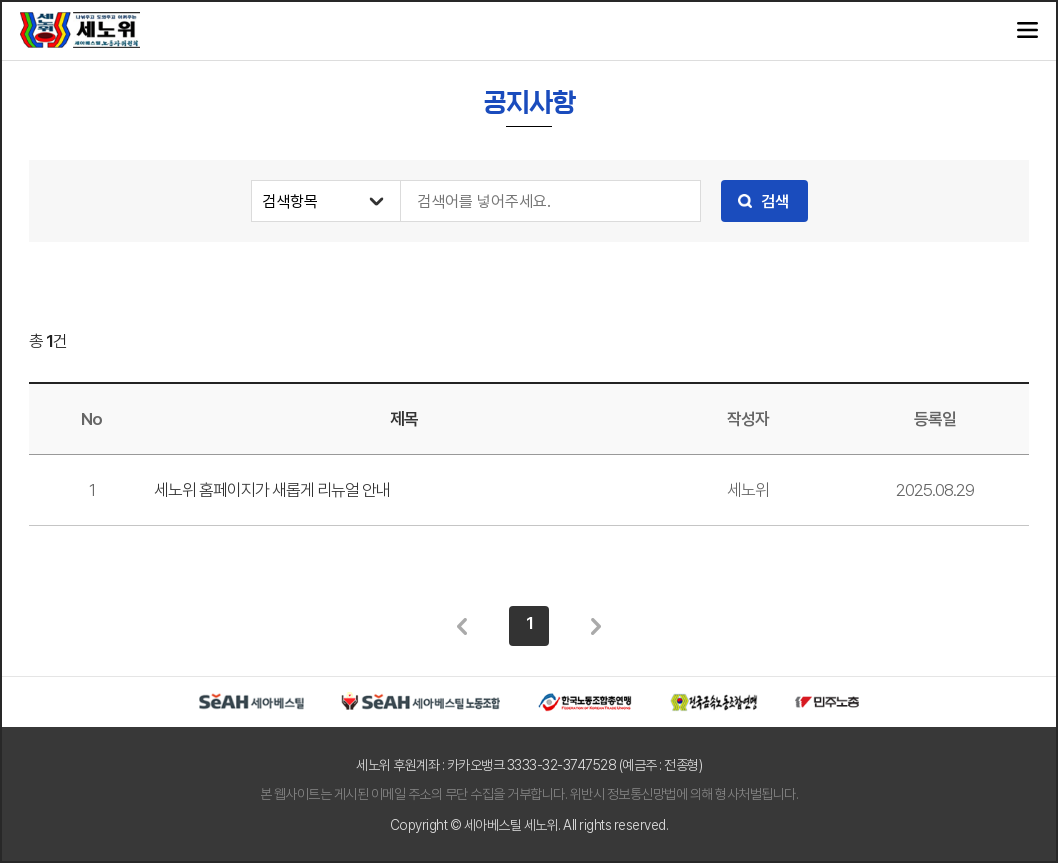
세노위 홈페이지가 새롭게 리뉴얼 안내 (272, 490)
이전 (462, 626)
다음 (596, 626)
